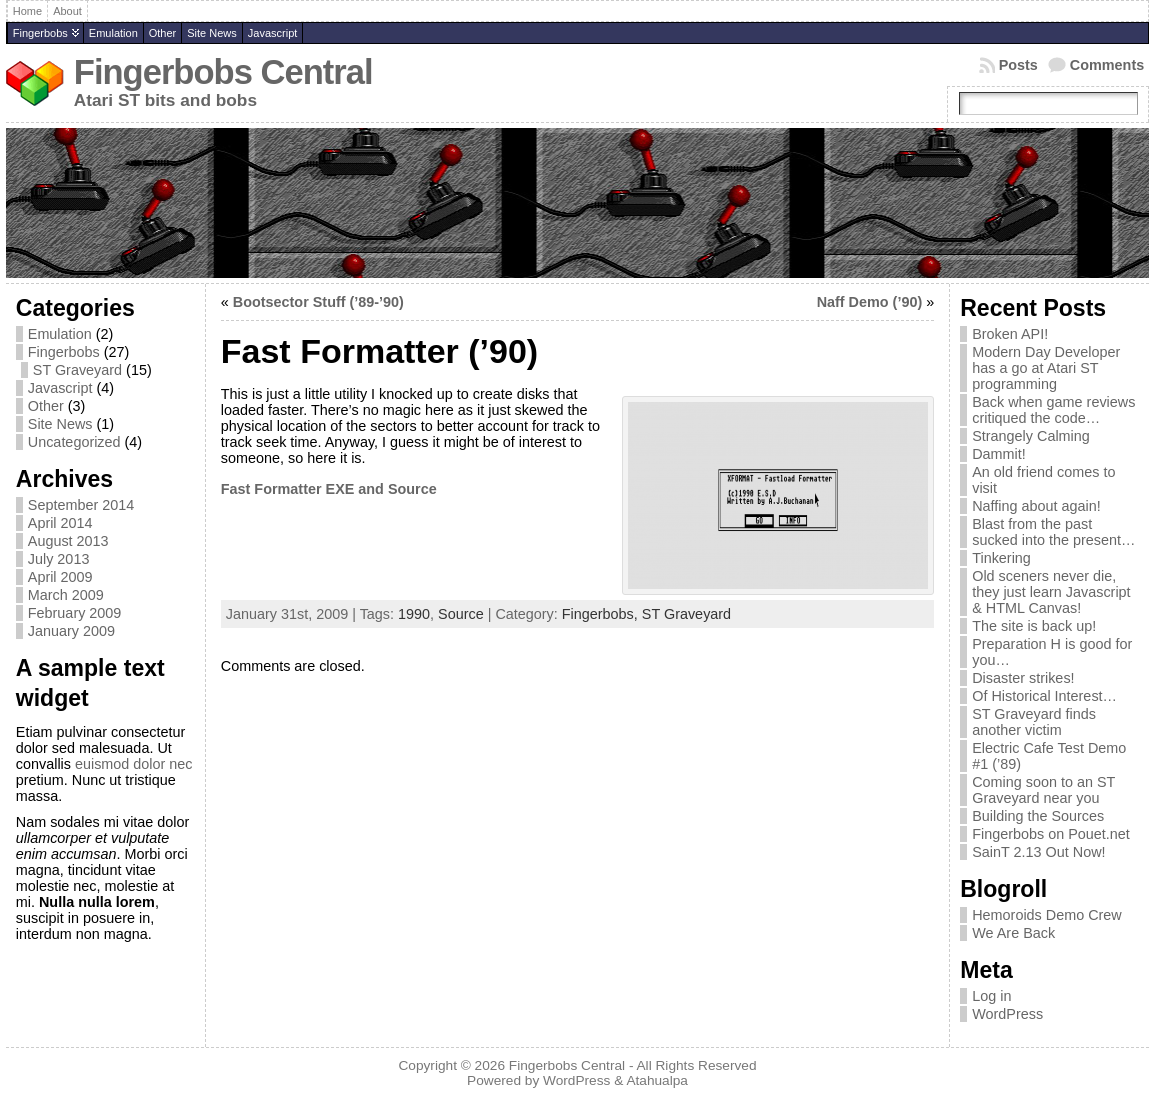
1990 (414, 614)
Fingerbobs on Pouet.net (1051, 834)
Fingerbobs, (602, 614)
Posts (1018, 65)
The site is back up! (1034, 626)
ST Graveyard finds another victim (1034, 722)
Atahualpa (657, 1080)
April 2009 (60, 577)
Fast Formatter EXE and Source (329, 489)
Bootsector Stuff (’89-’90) (318, 302)
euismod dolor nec (134, 764)
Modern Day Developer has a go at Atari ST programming (1046, 368)
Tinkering (1001, 558)
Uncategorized (74, 442)
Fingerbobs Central (223, 72)
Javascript (273, 33)
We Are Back (1013, 933)
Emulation (113, 33)
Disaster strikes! (1023, 678)
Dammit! (999, 454)
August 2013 (68, 541)
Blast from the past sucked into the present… (1053, 532)
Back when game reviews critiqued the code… (1053, 410)
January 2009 (71, 631)
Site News (212, 33)
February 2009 (75, 613)
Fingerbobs (40, 33)
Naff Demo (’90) (870, 302)
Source (461, 614)
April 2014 (60, 523)
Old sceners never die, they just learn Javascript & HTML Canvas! (1051, 592)
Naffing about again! (1036, 506)
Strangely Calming (1031, 436)
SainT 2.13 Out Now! (1038, 852)
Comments (1107, 65)
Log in (991, 996)
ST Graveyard (77, 370)
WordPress (1007, 1014)
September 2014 (81, 505)
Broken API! (1010, 334)
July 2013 (59, 559)
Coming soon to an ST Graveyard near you (1043, 790)
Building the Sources (1038, 816)
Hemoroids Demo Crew (1047, 915)
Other (163, 33)
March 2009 (66, 595)
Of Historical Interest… (1044, 696)
